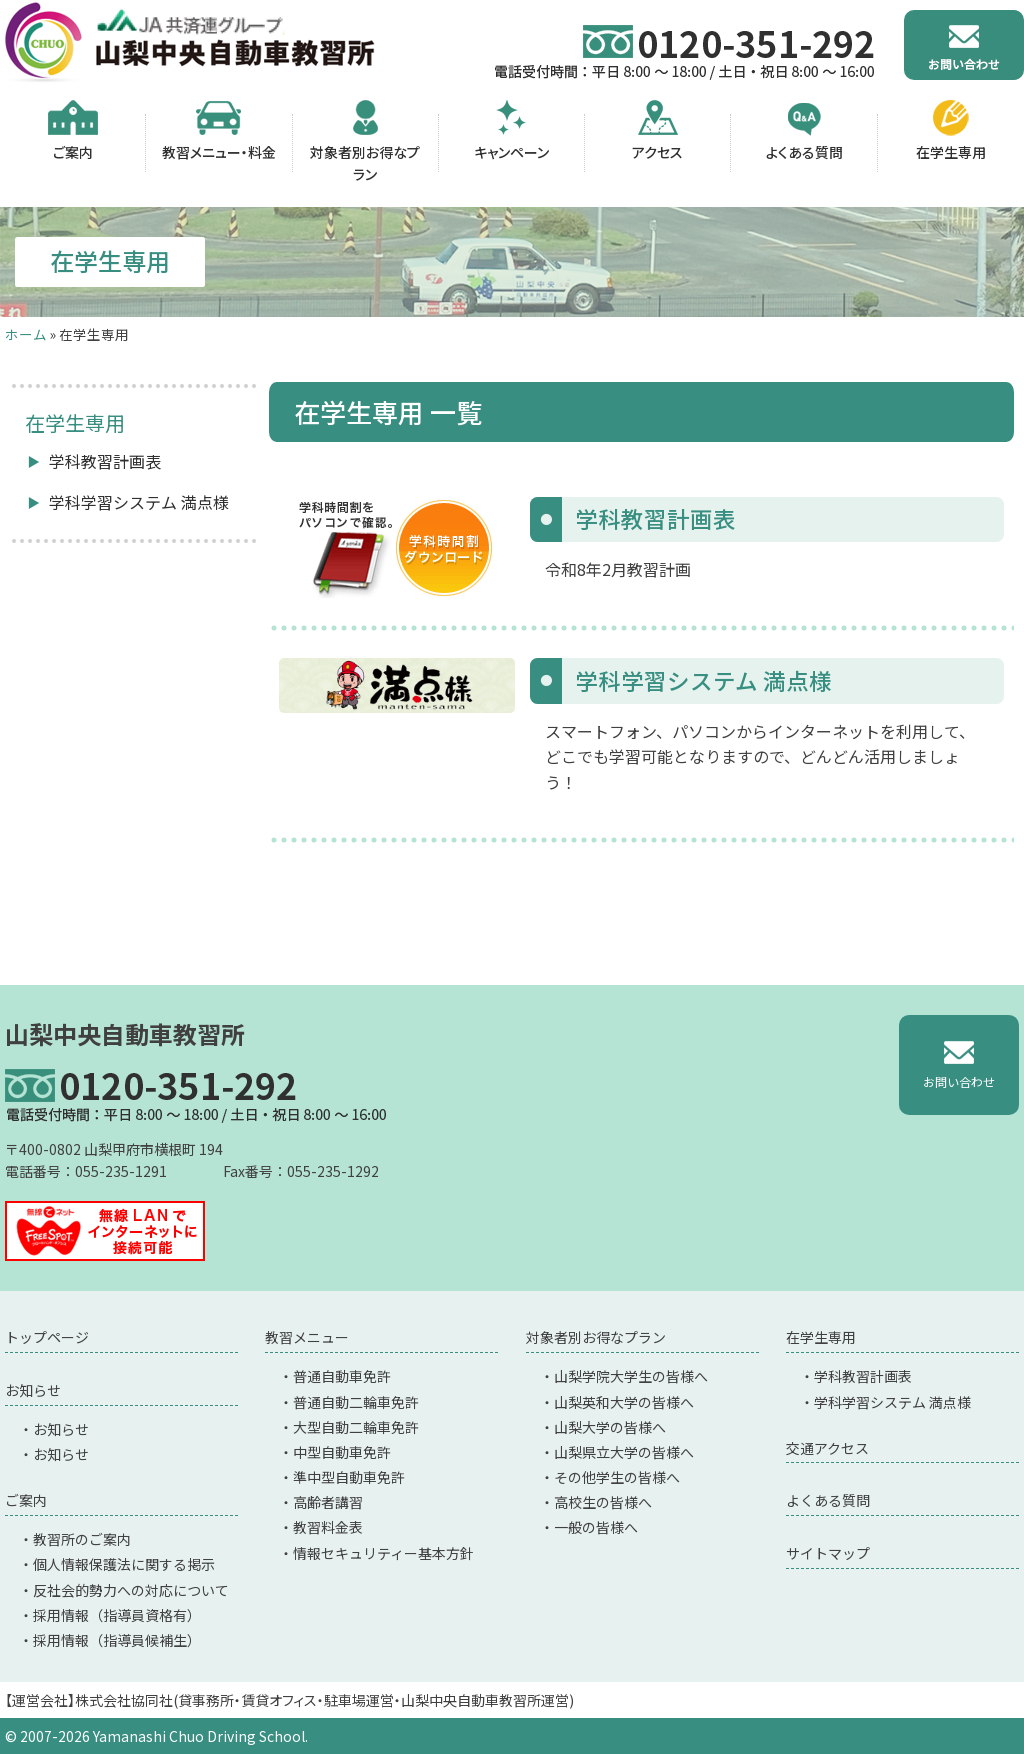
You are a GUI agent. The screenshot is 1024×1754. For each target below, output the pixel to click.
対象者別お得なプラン (596, 1337)
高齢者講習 (328, 1502)
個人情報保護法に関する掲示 (124, 1564)
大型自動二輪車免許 (356, 1427)
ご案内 (26, 1500)
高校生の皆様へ (603, 1502)
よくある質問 (828, 1500)
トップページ (47, 1337)
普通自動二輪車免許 (356, 1402)
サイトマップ (828, 1553)
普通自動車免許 (342, 1376)
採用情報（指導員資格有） (117, 1615)
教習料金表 (328, 1527)
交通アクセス (827, 1448)
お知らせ (33, 1390)
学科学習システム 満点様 (139, 502)
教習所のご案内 (82, 1539)
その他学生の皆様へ (617, 1477)
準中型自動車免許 (349, 1477)
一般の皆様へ (596, 1527)
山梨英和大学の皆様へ (624, 1402)
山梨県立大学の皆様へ (624, 1452)
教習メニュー (307, 1337)
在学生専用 (821, 1337)
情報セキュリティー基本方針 (383, 1553)
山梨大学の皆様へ (610, 1427)
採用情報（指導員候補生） (117, 1640)
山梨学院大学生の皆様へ (631, 1376)
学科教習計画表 (105, 461)
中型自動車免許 (342, 1452)
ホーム (26, 334)
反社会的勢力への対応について (131, 1590)
